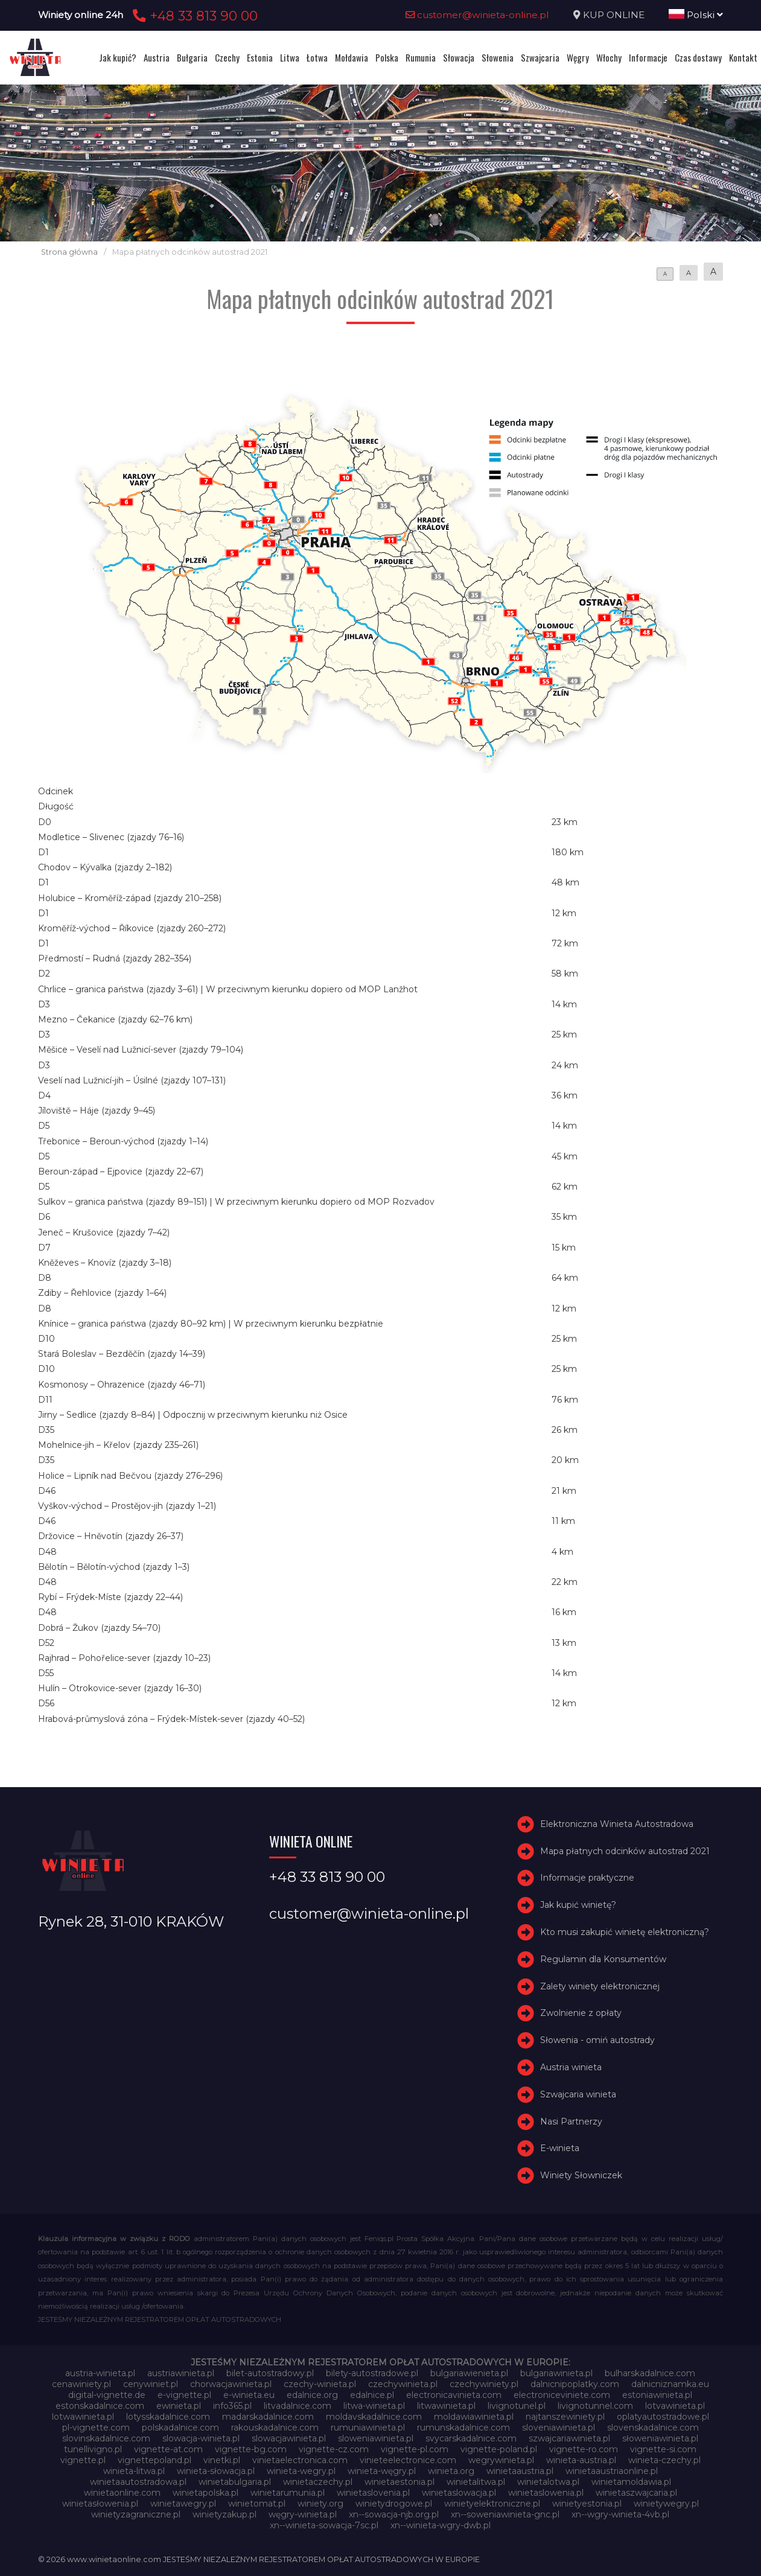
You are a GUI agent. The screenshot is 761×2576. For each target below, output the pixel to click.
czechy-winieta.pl (320, 2384)
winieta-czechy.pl (664, 2460)
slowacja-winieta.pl (201, 2438)
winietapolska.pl (205, 2492)
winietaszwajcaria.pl (636, 2492)
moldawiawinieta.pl (474, 2416)
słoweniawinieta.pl (660, 2438)
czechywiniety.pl (484, 2384)
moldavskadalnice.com (374, 2416)
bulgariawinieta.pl (556, 2373)
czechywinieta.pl (403, 2384)
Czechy (227, 57)
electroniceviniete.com (562, 2394)
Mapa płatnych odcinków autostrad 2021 (625, 1851)
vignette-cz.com (334, 2449)
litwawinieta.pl (446, 2405)
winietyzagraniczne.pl (135, 2514)
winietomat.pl (256, 2503)
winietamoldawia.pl (631, 2481)
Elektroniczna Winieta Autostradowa (616, 1824)
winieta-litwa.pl (134, 2471)
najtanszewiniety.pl (565, 2416)
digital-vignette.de (106, 2394)
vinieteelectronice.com (408, 2460)
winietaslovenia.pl (373, 2492)
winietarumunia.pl (287, 2492)
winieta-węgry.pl (382, 2471)
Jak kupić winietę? (578, 1904)
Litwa (289, 57)
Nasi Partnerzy (571, 2121)
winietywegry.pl (666, 2503)
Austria (157, 57)
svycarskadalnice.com (471, 2438)
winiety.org (320, 2503)
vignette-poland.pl (498, 2449)
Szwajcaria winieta (578, 2094)
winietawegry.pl (183, 2503)
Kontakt (743, 57)
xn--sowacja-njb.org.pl (394, 2514)
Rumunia (421, 57)
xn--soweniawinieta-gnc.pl (505, 2514)
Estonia (260, 57)
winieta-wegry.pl (301, 2471)
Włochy (609, 57)
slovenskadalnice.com (653, 2427)
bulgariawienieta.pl (469, 2373)
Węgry (578, 57)
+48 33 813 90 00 (193, 16)
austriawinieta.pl (180, 2373)
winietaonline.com (122, 2492)
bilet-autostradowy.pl (270, 2373)
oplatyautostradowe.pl (663, 2416)
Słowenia (498, 57)
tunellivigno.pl (93, 2449)
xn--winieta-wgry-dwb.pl (440, 2525)
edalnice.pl (372, 2394)
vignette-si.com (663, 2449)
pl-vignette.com (96, 2427)
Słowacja (458, 57)
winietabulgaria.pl (235, 2481)
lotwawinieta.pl (83, 2416)
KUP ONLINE (614, 15)
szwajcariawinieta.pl (569, 2438)
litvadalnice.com (297, 2405)
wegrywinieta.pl (501, 2460)
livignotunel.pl (517, 2405)
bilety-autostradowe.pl (372, 2373)
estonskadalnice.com (100, 2405)
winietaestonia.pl (400, 2481)
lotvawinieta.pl (675, 2405)
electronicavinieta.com (453, 2394)
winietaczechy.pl (317, 2481)
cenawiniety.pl (81, 2384)
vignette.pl (83, 2460)
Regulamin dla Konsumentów (603, 1959)
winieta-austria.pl (581, 2460)
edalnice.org (312, 2394)
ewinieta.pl (178, 2405)
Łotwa (317, 57)
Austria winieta (571, 2067)
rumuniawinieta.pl (368, 2427)
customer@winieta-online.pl (477, 15)
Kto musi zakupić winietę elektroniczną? (624, 1932)
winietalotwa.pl (548, 2481)
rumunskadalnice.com (463, 2427)
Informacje (648, 57)
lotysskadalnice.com (168, 2416)
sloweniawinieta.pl (375, 2438)
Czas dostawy (698, 57)
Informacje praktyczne (587, 1878)
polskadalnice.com (180, 2427)
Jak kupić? (117, 57)
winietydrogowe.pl (393, 2503)
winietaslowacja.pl (459, 2492)
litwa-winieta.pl (374, 2405)
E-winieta (559, 2148)
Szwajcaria (540, 57)
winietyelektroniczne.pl (492, 2503)
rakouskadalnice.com (275, 2427)
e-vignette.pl (184, 2394)
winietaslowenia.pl (546, 2492)
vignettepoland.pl (154, 2460)
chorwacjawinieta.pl (231, 2384)
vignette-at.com (168, 2449)
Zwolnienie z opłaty (581, 2012)
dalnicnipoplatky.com (574, 2384)
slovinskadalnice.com (106, 2438)
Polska (386, 57)
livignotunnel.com (595, 2405)
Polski (696, 15)
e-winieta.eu (249, 2394)
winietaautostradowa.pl (138, 2481)
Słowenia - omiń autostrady (597, 2040)
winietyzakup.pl (224, 2514)
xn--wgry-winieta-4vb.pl (620, 2514)
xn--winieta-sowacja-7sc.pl (324, 2525)
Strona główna (69, 252)
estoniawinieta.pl (657, 2394)
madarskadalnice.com (268, 2416)
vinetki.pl (221, 2460)
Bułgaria (192, 57)
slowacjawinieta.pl (289, 2438)
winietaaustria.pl (519, 2471)
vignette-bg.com (251, 2449)
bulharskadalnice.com (650, 2373)
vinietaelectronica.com (300, 2460)
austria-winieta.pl (100, 2373)
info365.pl (232, 2405)
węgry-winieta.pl (303, 2514)
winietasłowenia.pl (100, 2503)
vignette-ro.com (583, 2449)
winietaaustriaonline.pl (611, 2471)
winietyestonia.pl (587, 2503)
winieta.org (451, 2471)
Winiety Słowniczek (581, 2175)
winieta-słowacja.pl (216, 2471)
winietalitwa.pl (476, 2481)
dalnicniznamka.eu (670, 2384)
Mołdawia (351, 57)
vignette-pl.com (414, 2449)
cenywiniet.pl (150, 2384)
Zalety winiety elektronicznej (600, 1986)
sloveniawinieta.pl (558, 2427)
